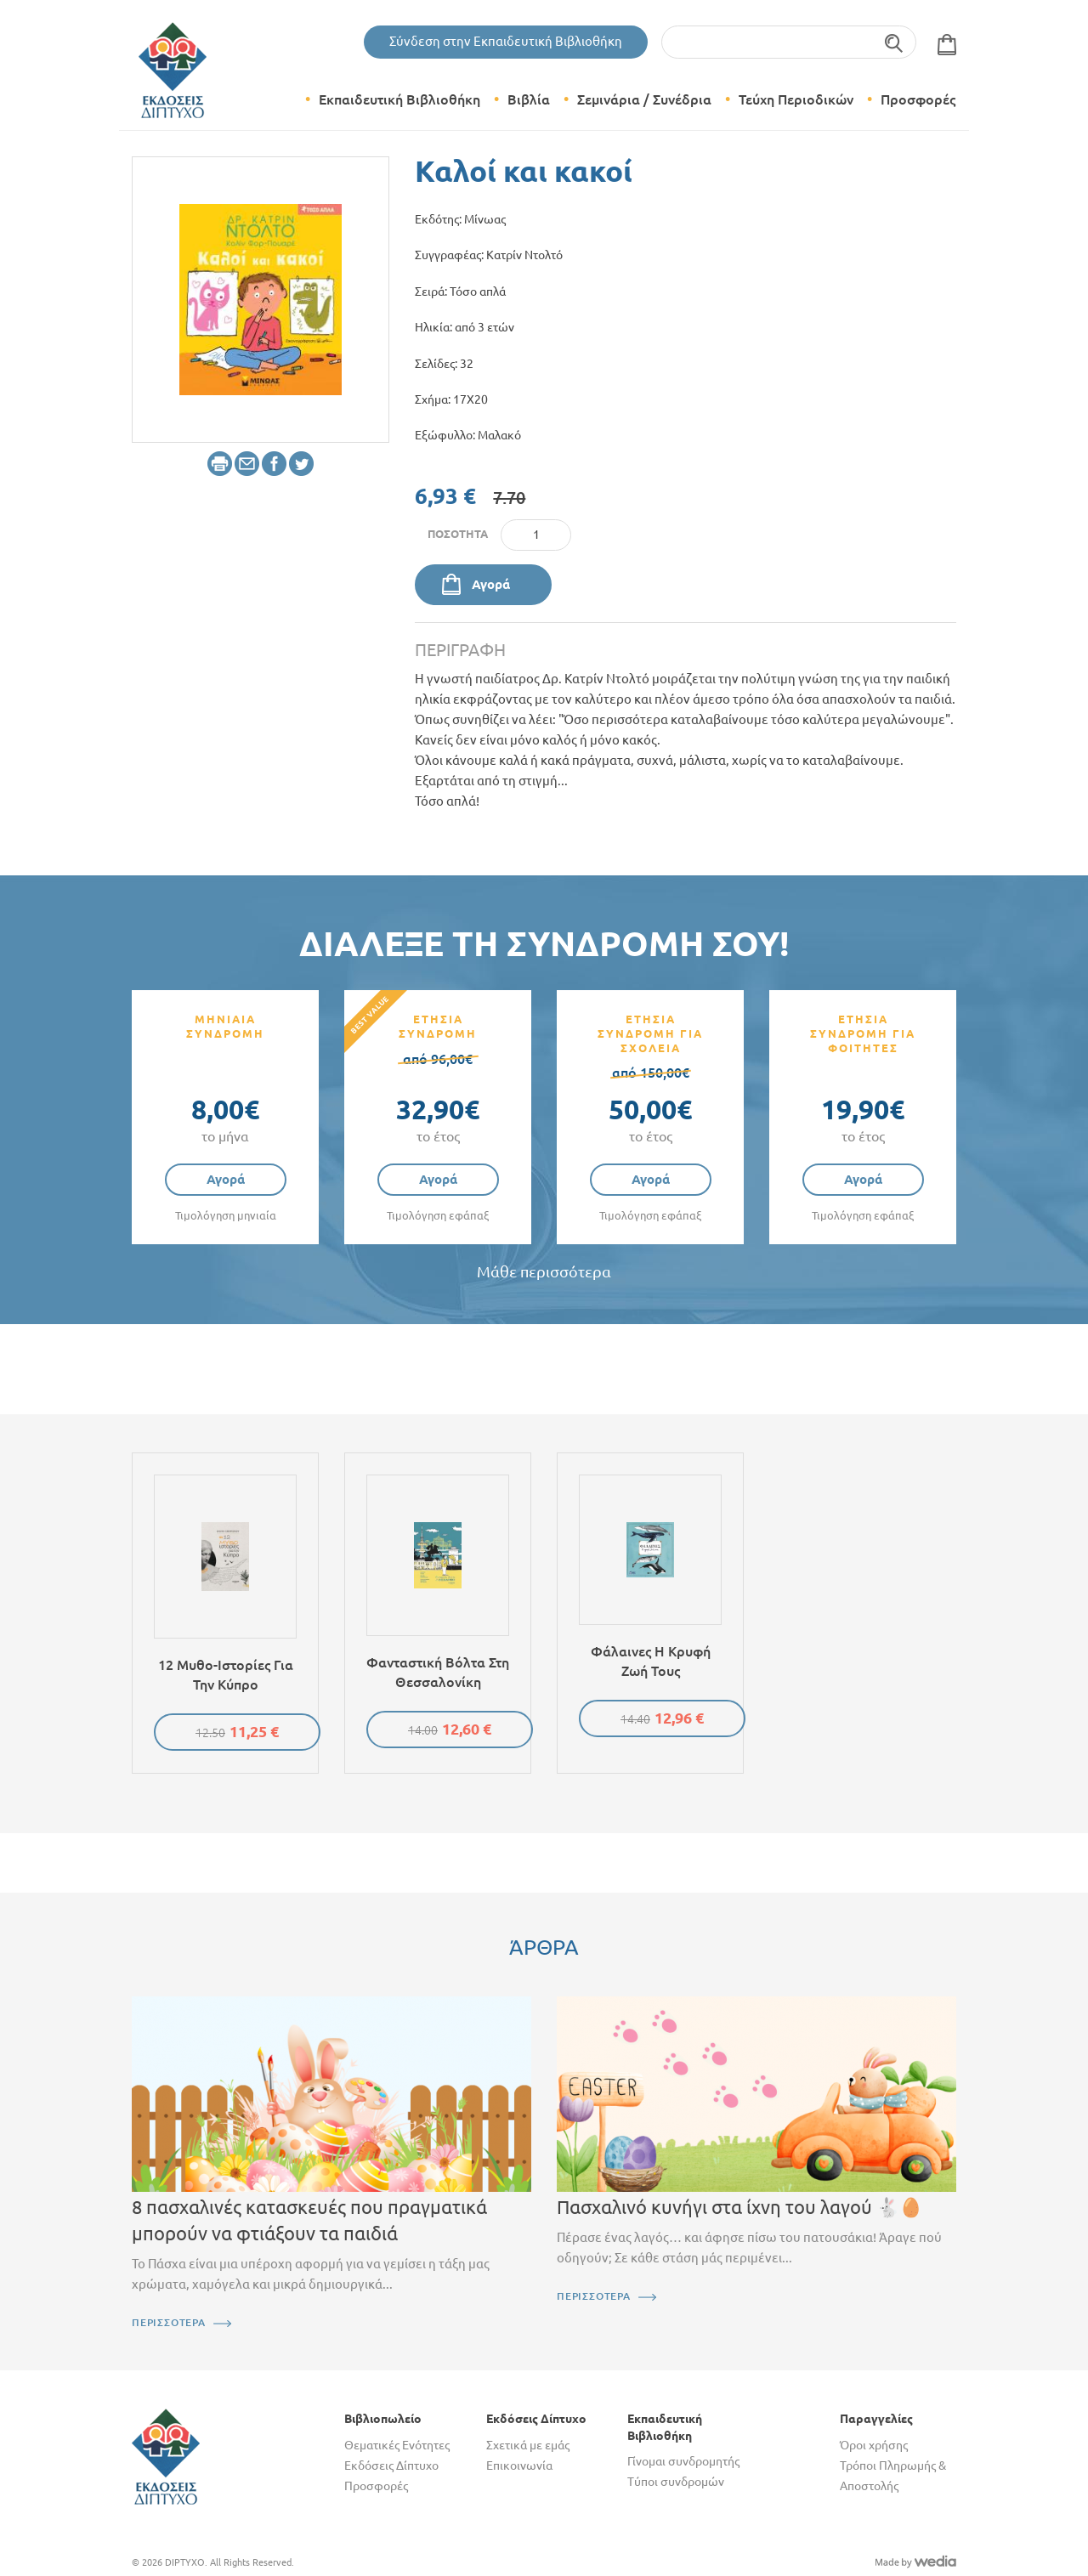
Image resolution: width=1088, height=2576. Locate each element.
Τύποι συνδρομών (675, 2481)
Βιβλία (528, 99)
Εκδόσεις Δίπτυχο (391, 2465)
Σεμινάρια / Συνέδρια (644, 99)
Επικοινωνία (519, 2465)
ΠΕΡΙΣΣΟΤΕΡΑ (169, 2322)
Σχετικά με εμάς (528, 2445)
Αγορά (491, 584)
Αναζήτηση (894, 42)
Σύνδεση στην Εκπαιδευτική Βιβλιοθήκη (505, 41)
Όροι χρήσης (874, 2445)
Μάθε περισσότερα (544, 1272)
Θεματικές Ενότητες (397, 2445)
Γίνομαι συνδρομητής (683, 2461)
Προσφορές (918, 99)
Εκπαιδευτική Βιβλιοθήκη (399, 99)
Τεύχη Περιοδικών (796, 99)
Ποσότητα (458, 534)
